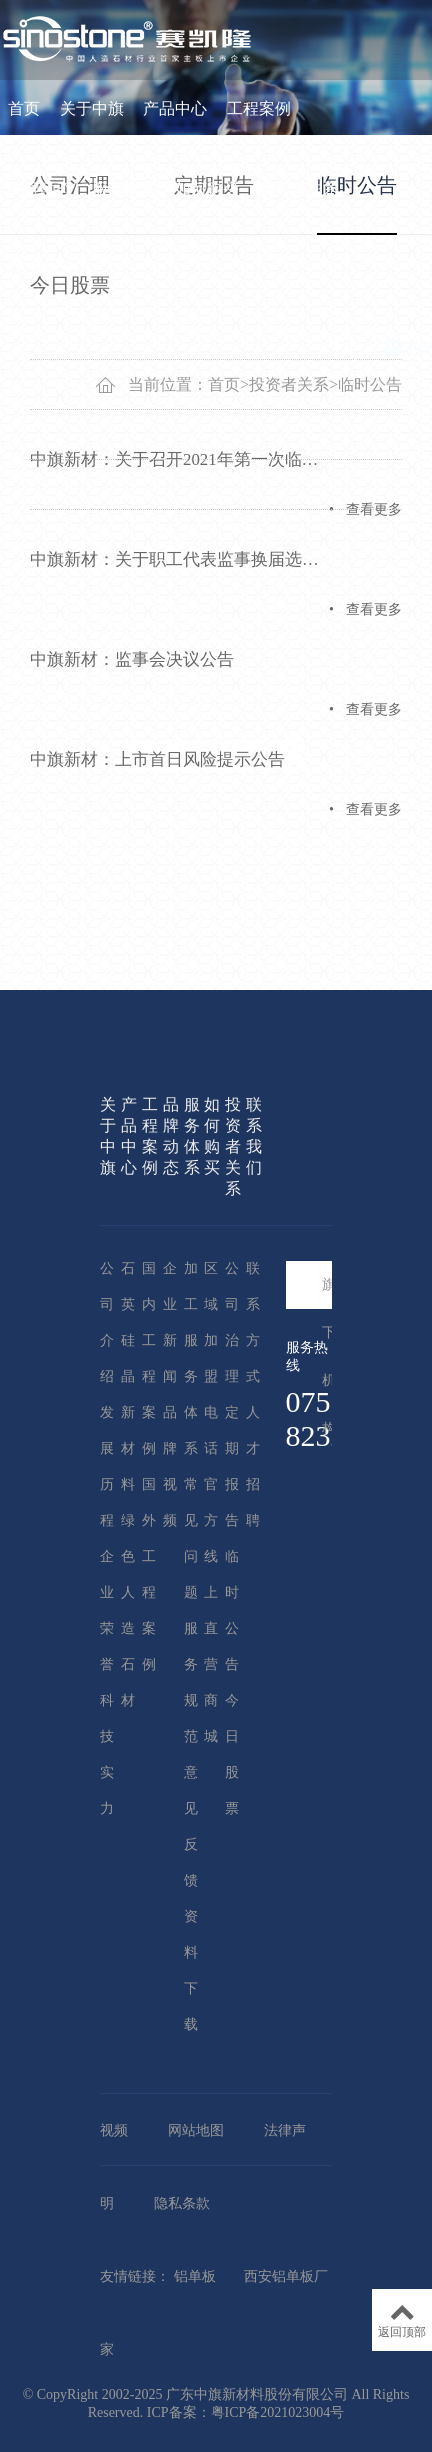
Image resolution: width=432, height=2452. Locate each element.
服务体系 (124, 188)
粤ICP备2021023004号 (278, 2412)
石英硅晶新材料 (128, 1376)
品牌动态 (40, 188)
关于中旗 (92, 108)
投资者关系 (299, 188)
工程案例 (259, 108)
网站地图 (196, 2130)
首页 (24, 108)
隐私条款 (182, 2203)
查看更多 (374, 509)
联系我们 (40, 268)
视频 (114, 2130)
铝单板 (195, 2276)
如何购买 (207, 188)
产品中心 (175, 108)
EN (408, 349)
